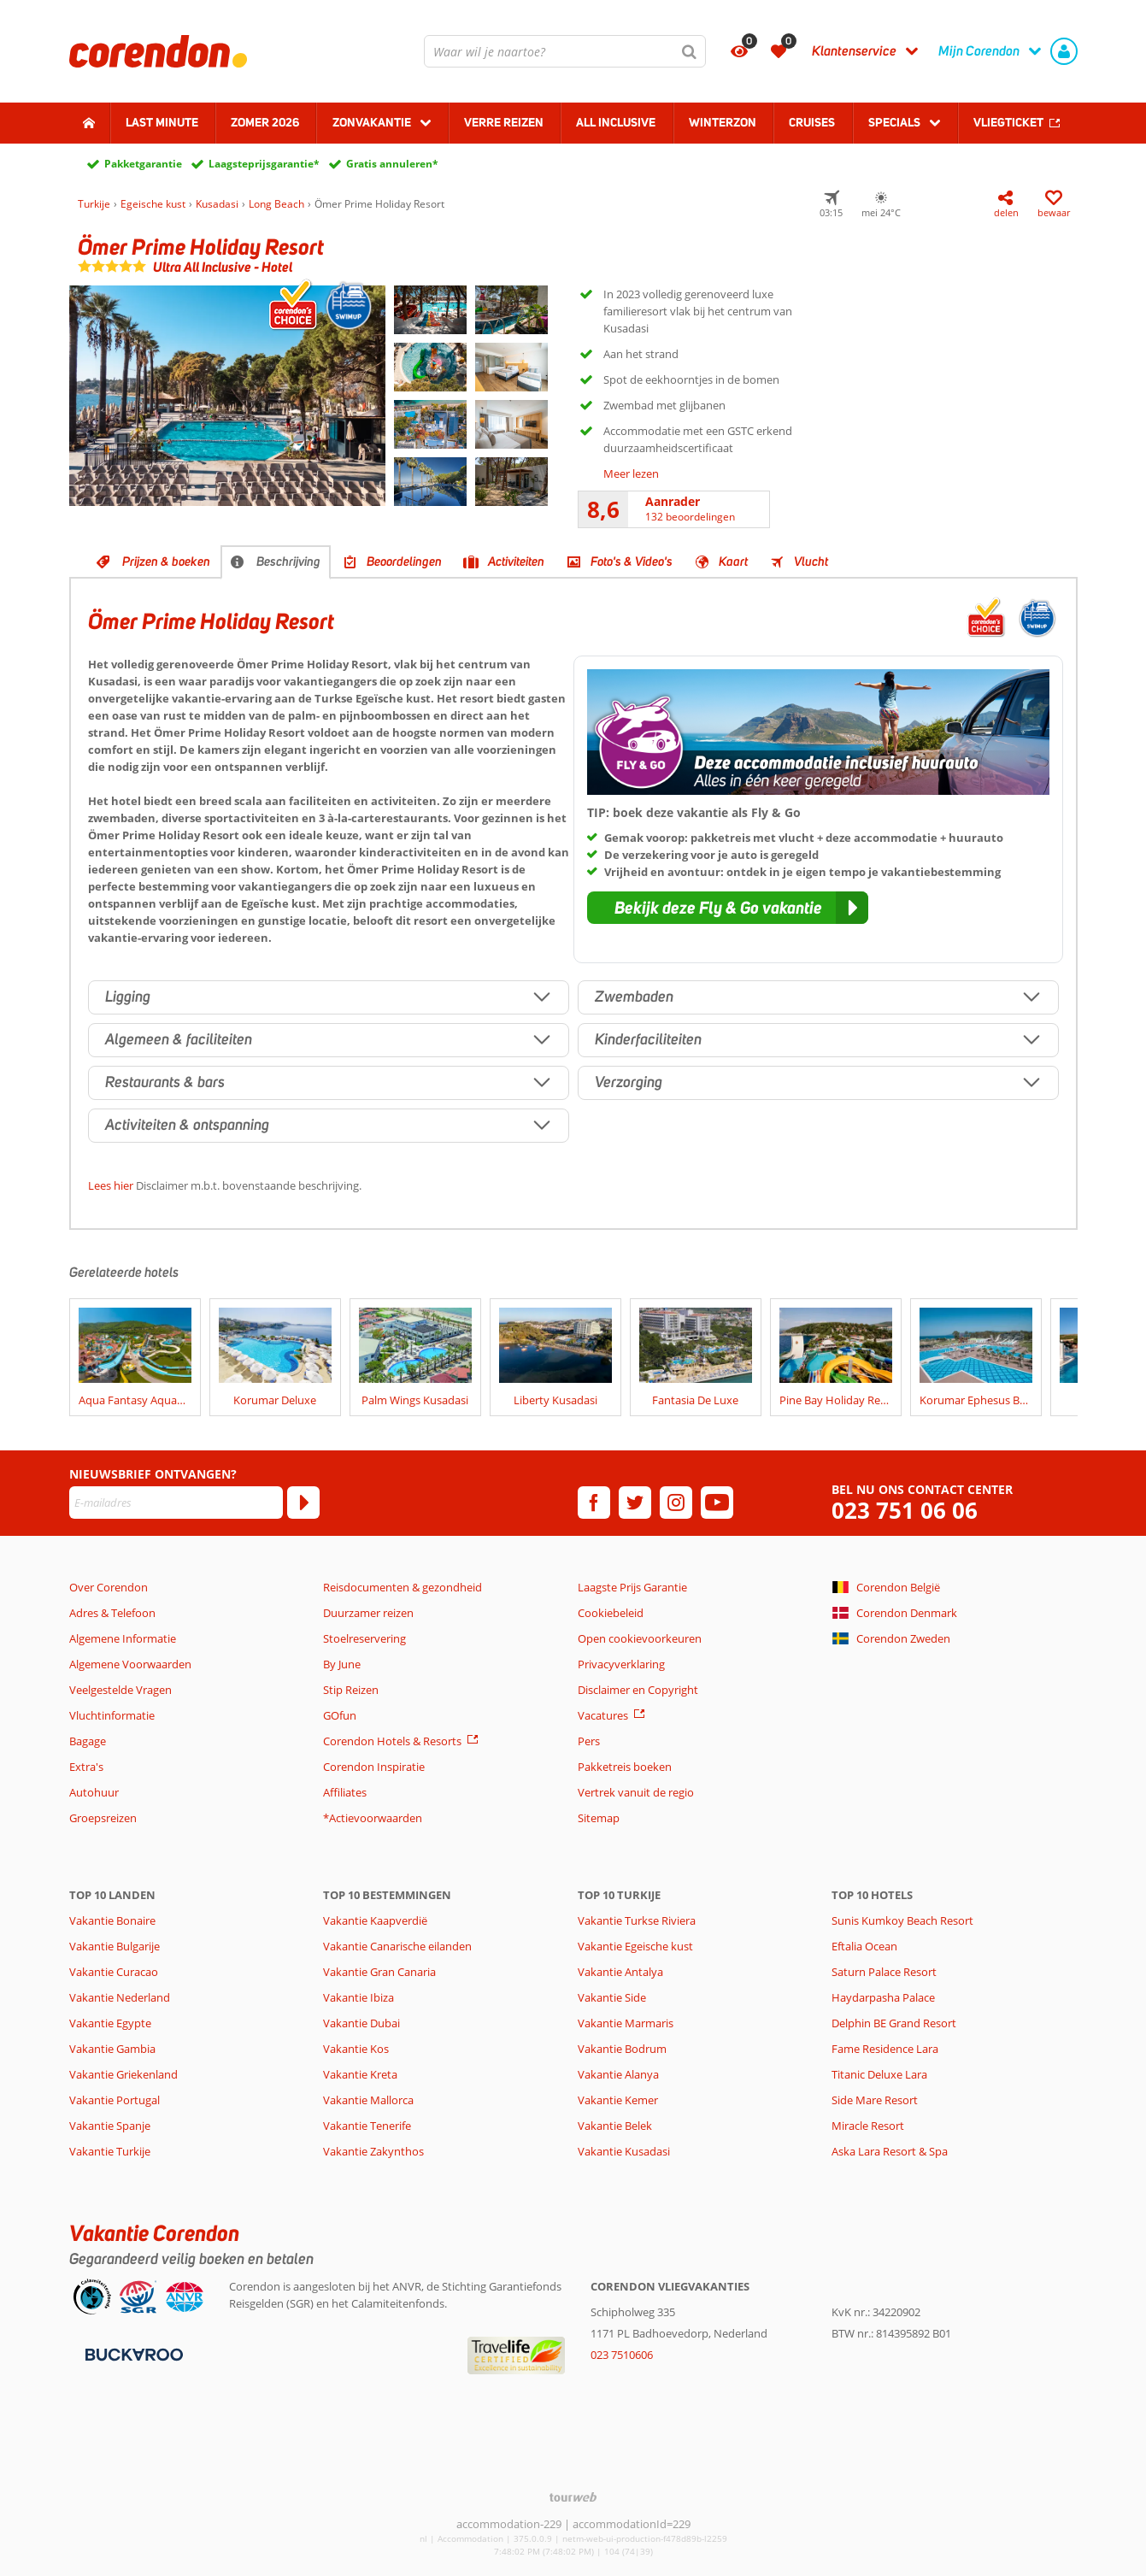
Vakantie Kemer (618, 2100)
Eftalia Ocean (864, 1946)
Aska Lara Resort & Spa (890, 2151)
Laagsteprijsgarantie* (264, 163)
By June (342, 1664)
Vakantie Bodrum (622, 2048)
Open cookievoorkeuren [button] (640, 1638)
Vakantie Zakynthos (373, 2151)
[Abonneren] (303, 1502)
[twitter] (635, 1502)
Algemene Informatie (122, 1638)
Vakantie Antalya (620, 1971)
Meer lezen (631, 473)
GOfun (339, 1715)
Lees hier (110, 1185)
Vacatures (603, 1715)
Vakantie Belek (615, 2125)
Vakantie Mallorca (368, 2100)
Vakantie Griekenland (123, 2074)
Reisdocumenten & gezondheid (402, 1587)
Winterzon (722, 122)
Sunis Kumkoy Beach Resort (902, 1920)
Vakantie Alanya (618, 2074)
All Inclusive (615, 122)
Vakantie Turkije (109, 2151)
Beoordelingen (404, 561)
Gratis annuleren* (392, 163)
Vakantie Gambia (112, 2048)
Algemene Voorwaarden (130, 1664)
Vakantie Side (612, 1997)
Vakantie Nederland (119, 1997)
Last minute (162, 122)
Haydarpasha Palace (883, 1997)
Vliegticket (1008, 122)
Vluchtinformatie (112, 1715)
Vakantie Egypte (110, 2023)
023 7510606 (622, 2354)
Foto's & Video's (632, 561)
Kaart (733, 561)
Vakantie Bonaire (112, 1920)
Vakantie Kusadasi (624, 2151)
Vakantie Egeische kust (635, 1946)
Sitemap (599, 1818)
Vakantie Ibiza (358, 1997)
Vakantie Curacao (113, 1971)
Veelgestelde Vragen (120, 1689)
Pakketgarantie (143, 163)
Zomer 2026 (265, 122)
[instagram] (676, 1502)
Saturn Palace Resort (884, 1971)
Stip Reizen (351, 1689)
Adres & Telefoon (112, 1612)
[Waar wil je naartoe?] (565, 51)
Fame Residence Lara (885, 2048)
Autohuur (94, 1792)
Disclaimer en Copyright (638, 1689)
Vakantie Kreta (360, 2074)
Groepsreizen (103, 1818)
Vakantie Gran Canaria (379, 1971)
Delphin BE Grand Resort (894, 2023)
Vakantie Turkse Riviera (637, 1920)
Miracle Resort (868, 2125)
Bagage (87, 1741)
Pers (589, 1741)
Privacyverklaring (621, 1664)
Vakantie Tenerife (367, 2125)
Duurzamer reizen (368, 1612)
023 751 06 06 (905, 1510)
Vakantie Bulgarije (114, 1946)
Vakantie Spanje (109, 2125)
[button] (727, 907)
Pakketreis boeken (625, 1766)
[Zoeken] (689, 51)
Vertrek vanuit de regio (636, 1792)
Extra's (86, 1766)
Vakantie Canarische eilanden (397, 1946)
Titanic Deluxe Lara (879, 2074)
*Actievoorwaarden (372, 1818)
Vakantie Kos (356, 2048)
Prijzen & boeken (166, 561)
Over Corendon (108, 1587)
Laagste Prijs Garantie (632, 1587)
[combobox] (565, 51)
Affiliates (345, 1792)
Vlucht (811, 561)
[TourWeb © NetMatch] (573, 2497)
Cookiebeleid (611, 1612)
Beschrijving (288, 561)
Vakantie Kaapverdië (375, 1920)
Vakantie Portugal (114, 2100)
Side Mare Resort (875, 2100)
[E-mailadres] (176, 1502)
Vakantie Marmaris (625, 2023)
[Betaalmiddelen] (132, 2353)
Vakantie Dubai (361, 2023)
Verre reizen (504, 122)
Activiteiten (516, 561)
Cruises (812, 122)
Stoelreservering (364, 1638)
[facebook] (594, 1502)
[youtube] (717, 1502)
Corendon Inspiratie (374, 1766)
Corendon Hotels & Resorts (392, 1741)
